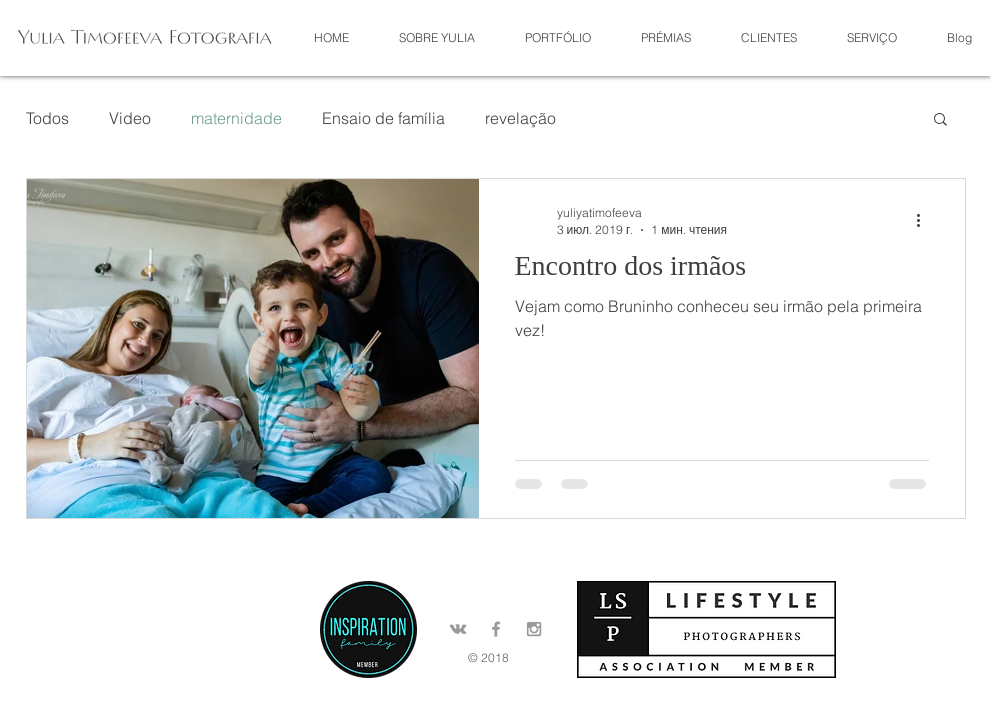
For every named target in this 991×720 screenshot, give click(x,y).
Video (130, 118)
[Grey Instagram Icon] (534, 629)
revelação (520, 118)
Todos (47, 118)
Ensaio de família (383, 118)
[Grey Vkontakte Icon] (458, 629)
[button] (558, 37)
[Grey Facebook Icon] (496, 629)
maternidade (236, 118)
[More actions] (926, 220)
